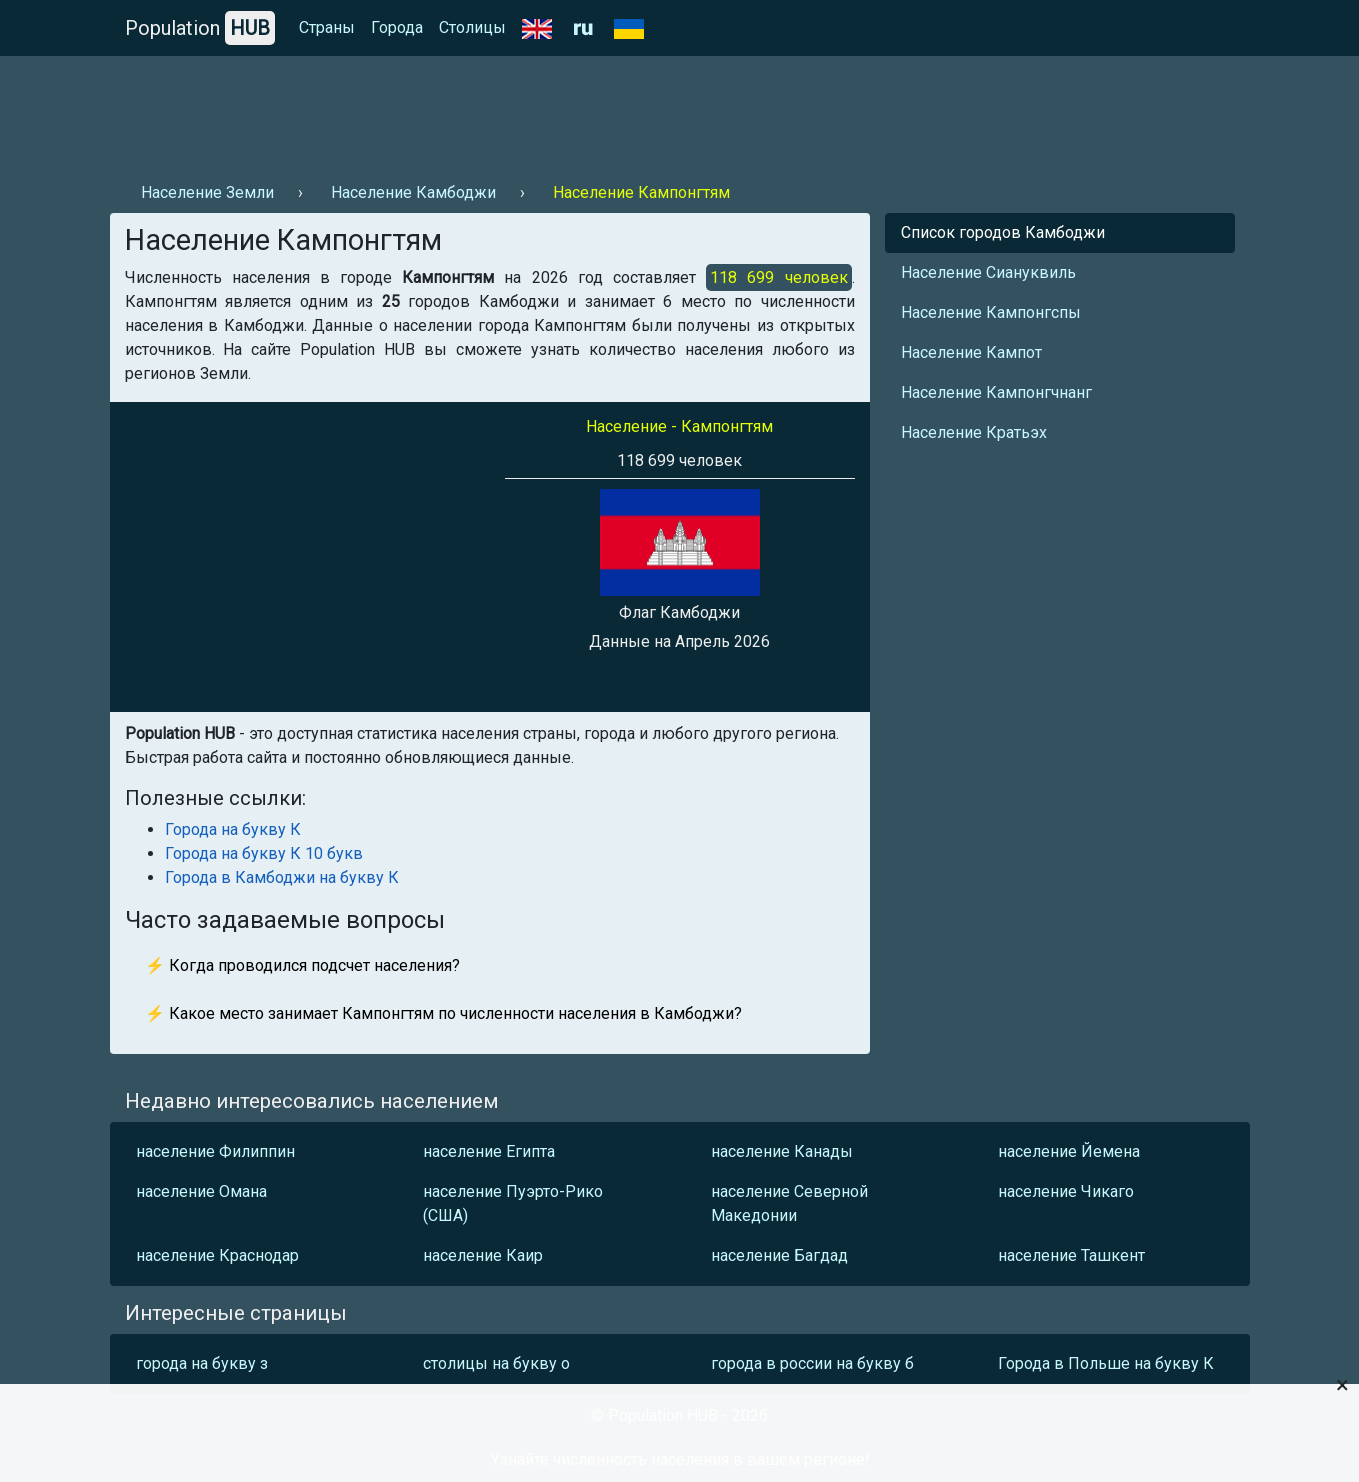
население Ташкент (1071, 1255)
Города (397, 27)
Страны (327, 27)
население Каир (483, 1255)
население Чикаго (1066, 1191)
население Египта (489, 1151)
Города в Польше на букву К (1106, 1363)
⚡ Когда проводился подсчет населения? (302, 965)
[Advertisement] (474, 111)
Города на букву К (233, 829)
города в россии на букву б (812, 1363)
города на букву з (202, 1363)
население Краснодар (217, 1255)
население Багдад (779, 1255)
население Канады (782, 1151)
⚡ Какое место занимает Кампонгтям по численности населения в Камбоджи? (443, 1013)
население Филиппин (215, 1151)
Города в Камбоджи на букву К (282, 877)
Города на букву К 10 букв (264, 853)
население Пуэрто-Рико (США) (513, 1203)
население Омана (201, 1191)
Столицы (472, 27)
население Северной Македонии (789, 1203)
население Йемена (1069, 1151)
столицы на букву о (496, 1363)
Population (200, 28)
